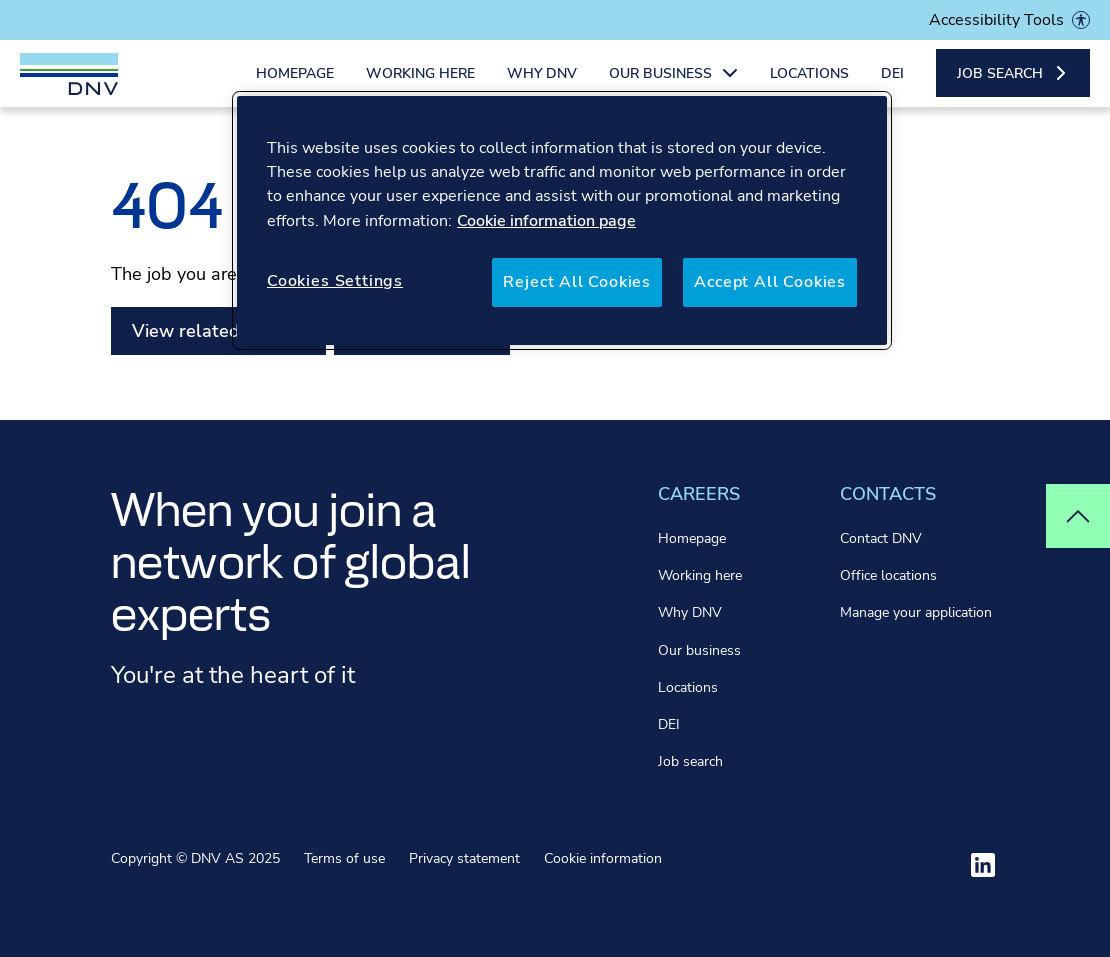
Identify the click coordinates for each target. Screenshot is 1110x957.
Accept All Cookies (770, 282)
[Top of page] (1078, 516)
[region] (562, 220)
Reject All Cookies (577, 282)
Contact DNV (881, 538)
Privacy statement (464, 858)
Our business (699, 650)
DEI (892, 87)
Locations (809, 87)
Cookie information (603, 858)
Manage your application (916, 612)
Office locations (888, 575)
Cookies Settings (335, 281)
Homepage (295, 87)
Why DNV (542, 87)
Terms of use (344, 858)
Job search (690, 761)
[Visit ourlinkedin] (983, 865)
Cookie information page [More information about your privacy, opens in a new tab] (546, 221)
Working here (420, 87)
